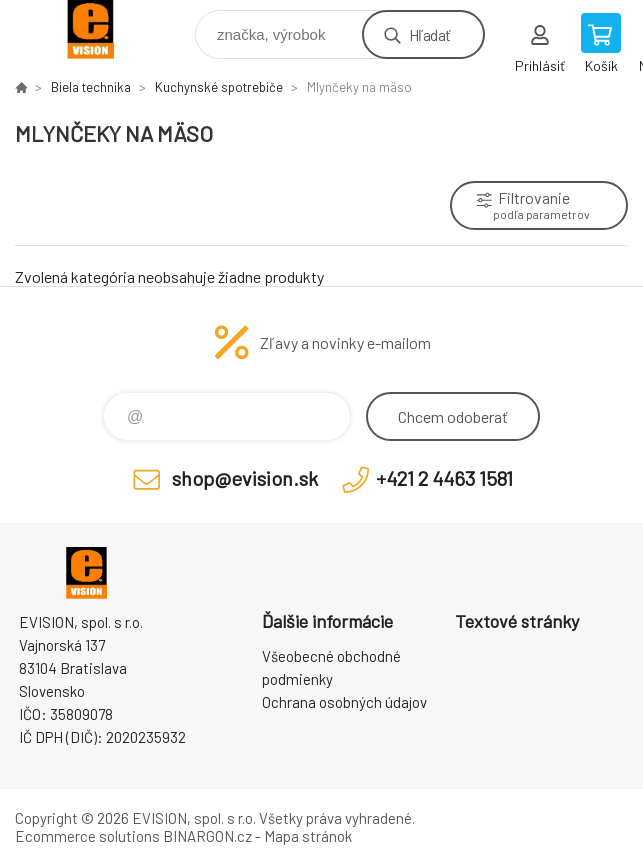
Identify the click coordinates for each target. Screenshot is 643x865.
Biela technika (91, 87)
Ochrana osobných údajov (344, 702)
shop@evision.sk (245, 478)
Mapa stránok (308, 836)
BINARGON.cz (207, 836)
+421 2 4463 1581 (444, 478)
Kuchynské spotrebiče (219, 87)
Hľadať (429, 34)
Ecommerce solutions (87, 836)
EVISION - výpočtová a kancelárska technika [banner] (103, 29)
